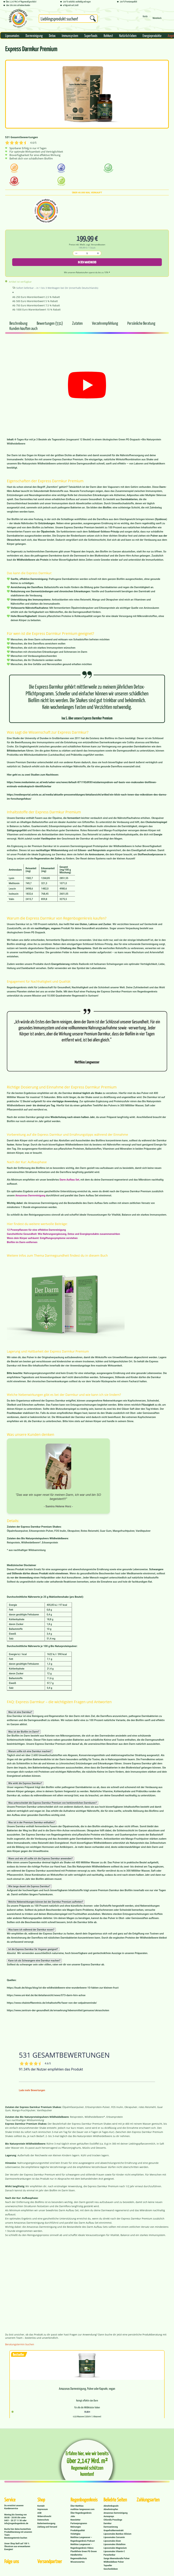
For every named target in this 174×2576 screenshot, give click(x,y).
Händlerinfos (77, 2555)
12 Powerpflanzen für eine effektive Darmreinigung (36, 1229)
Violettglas (75, 2534)
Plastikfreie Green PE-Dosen (84, 2551)
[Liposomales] (12, 35)
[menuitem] (68, 19)
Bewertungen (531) (50, 323)
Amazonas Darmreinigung (30, 1195)
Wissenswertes (78, 2562)
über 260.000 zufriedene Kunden (16, 5)
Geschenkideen (110, 2569)
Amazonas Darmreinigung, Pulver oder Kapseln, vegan (87, 2388)
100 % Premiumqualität (127, 1)
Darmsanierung (110, 2527)
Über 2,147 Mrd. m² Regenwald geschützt (19, 1)
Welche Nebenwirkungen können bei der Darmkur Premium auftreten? (45, 1901)
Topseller (107, 2565)
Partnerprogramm (79, 2523)
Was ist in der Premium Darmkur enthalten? (31, 1822)
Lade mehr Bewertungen (32, 2090)
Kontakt (41, 2506)
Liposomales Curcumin (114, 2537)
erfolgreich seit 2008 (69, 5)
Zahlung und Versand (47, 2527)
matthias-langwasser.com (83, 2509)
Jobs (73, 2516)
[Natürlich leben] (128, 35)
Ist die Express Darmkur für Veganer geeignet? (33, 1949)
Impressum (42, 2509)
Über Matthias (77, 2506)
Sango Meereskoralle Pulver (116, 2558)
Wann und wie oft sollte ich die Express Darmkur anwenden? (40, 1858)
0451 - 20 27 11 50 (13, 2520)
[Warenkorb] (157, 19)
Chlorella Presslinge (112, 2520)
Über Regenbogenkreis (81, 2513)
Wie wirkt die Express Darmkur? (25, 1783)
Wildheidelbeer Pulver (113, 2562)
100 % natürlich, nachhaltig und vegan (75, 1)
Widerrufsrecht (44, 2516)
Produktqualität (78, 2530)
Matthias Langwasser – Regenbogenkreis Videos (82, 2546)
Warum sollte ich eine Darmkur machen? (29, 1751)
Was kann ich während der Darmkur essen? (31, 1929)
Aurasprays (108, 2516)
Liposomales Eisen (112, 2541)
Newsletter (76, 2520)
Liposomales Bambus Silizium (117, 2534)
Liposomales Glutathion (114, 2544)
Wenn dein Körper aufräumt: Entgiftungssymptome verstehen (42, 1238)
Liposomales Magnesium (115, 2548)
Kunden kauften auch (23, 328)
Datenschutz (43, 2520)
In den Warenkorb (87, 262)
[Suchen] (92, 18)
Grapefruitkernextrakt (113, 2530)
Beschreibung (18, 323)
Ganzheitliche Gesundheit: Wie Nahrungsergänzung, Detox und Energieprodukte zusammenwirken (63, 1234)
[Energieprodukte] (152, 35)
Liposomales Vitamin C (114, 2551)
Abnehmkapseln (110, 2506)
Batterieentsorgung (46, 2523)
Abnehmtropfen (110, 2509)
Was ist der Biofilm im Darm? (23, 1731)
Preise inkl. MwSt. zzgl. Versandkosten (87, 244)
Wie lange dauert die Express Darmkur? (29, 1886)
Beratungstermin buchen (19, 2344)
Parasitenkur (109, 2555)
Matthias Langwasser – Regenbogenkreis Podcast (83, 2539)
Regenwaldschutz (79, 2558)
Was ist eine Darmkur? (20, 1712)
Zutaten (77, 323)
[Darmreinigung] (34, 35)
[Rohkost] (108, 35)
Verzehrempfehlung (105, 323)
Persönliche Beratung (141, 323)
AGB (39, 2513)
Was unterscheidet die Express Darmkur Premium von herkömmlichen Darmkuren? (52, 1802)
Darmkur (107, 2523)
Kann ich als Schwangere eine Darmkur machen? (34, 1960)
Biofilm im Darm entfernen (22, 1242)
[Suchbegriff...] (68, 18)
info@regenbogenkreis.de (16, 2523)
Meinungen (76, 2527)
